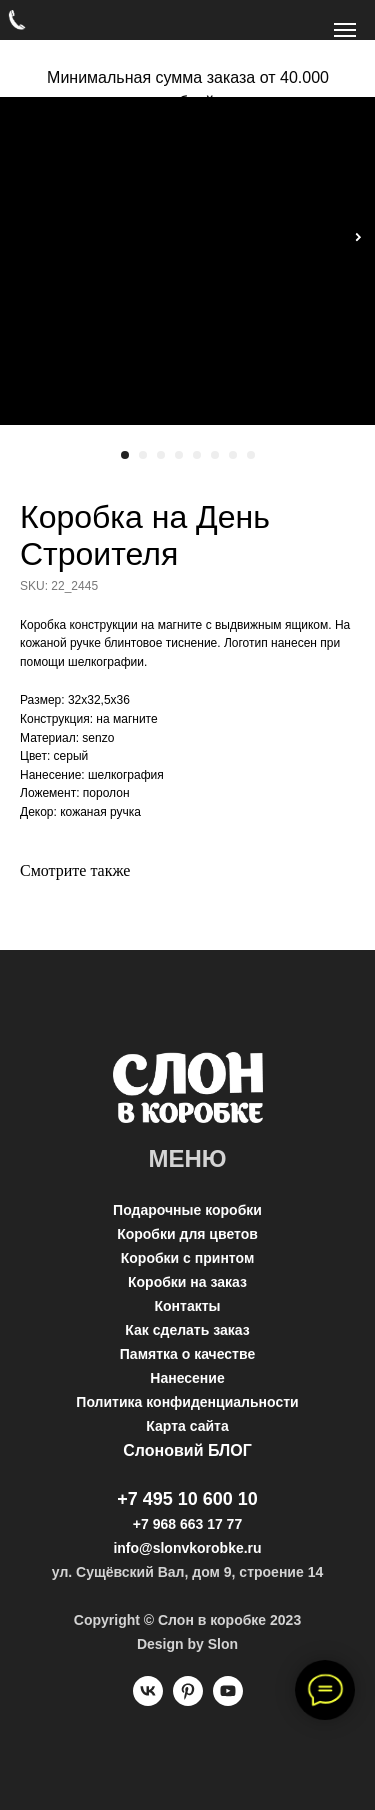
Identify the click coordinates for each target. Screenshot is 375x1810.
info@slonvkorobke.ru (187, 1548)
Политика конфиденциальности (187, 1402)
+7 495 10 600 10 (187, 1499)
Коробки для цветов (187, 1234)
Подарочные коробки (187, 1210)
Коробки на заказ (187, 1282)
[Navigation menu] (345, 30)
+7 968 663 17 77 (187, 1524)
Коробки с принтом (188, 1258)
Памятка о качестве (187, 1354)
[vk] (148, 1700)
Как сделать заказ (187, 1330)
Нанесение (187, 1378)
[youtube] (228, 1700)
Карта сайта (187, 1426)
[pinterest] (188, 1700)
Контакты (187, 1306)
